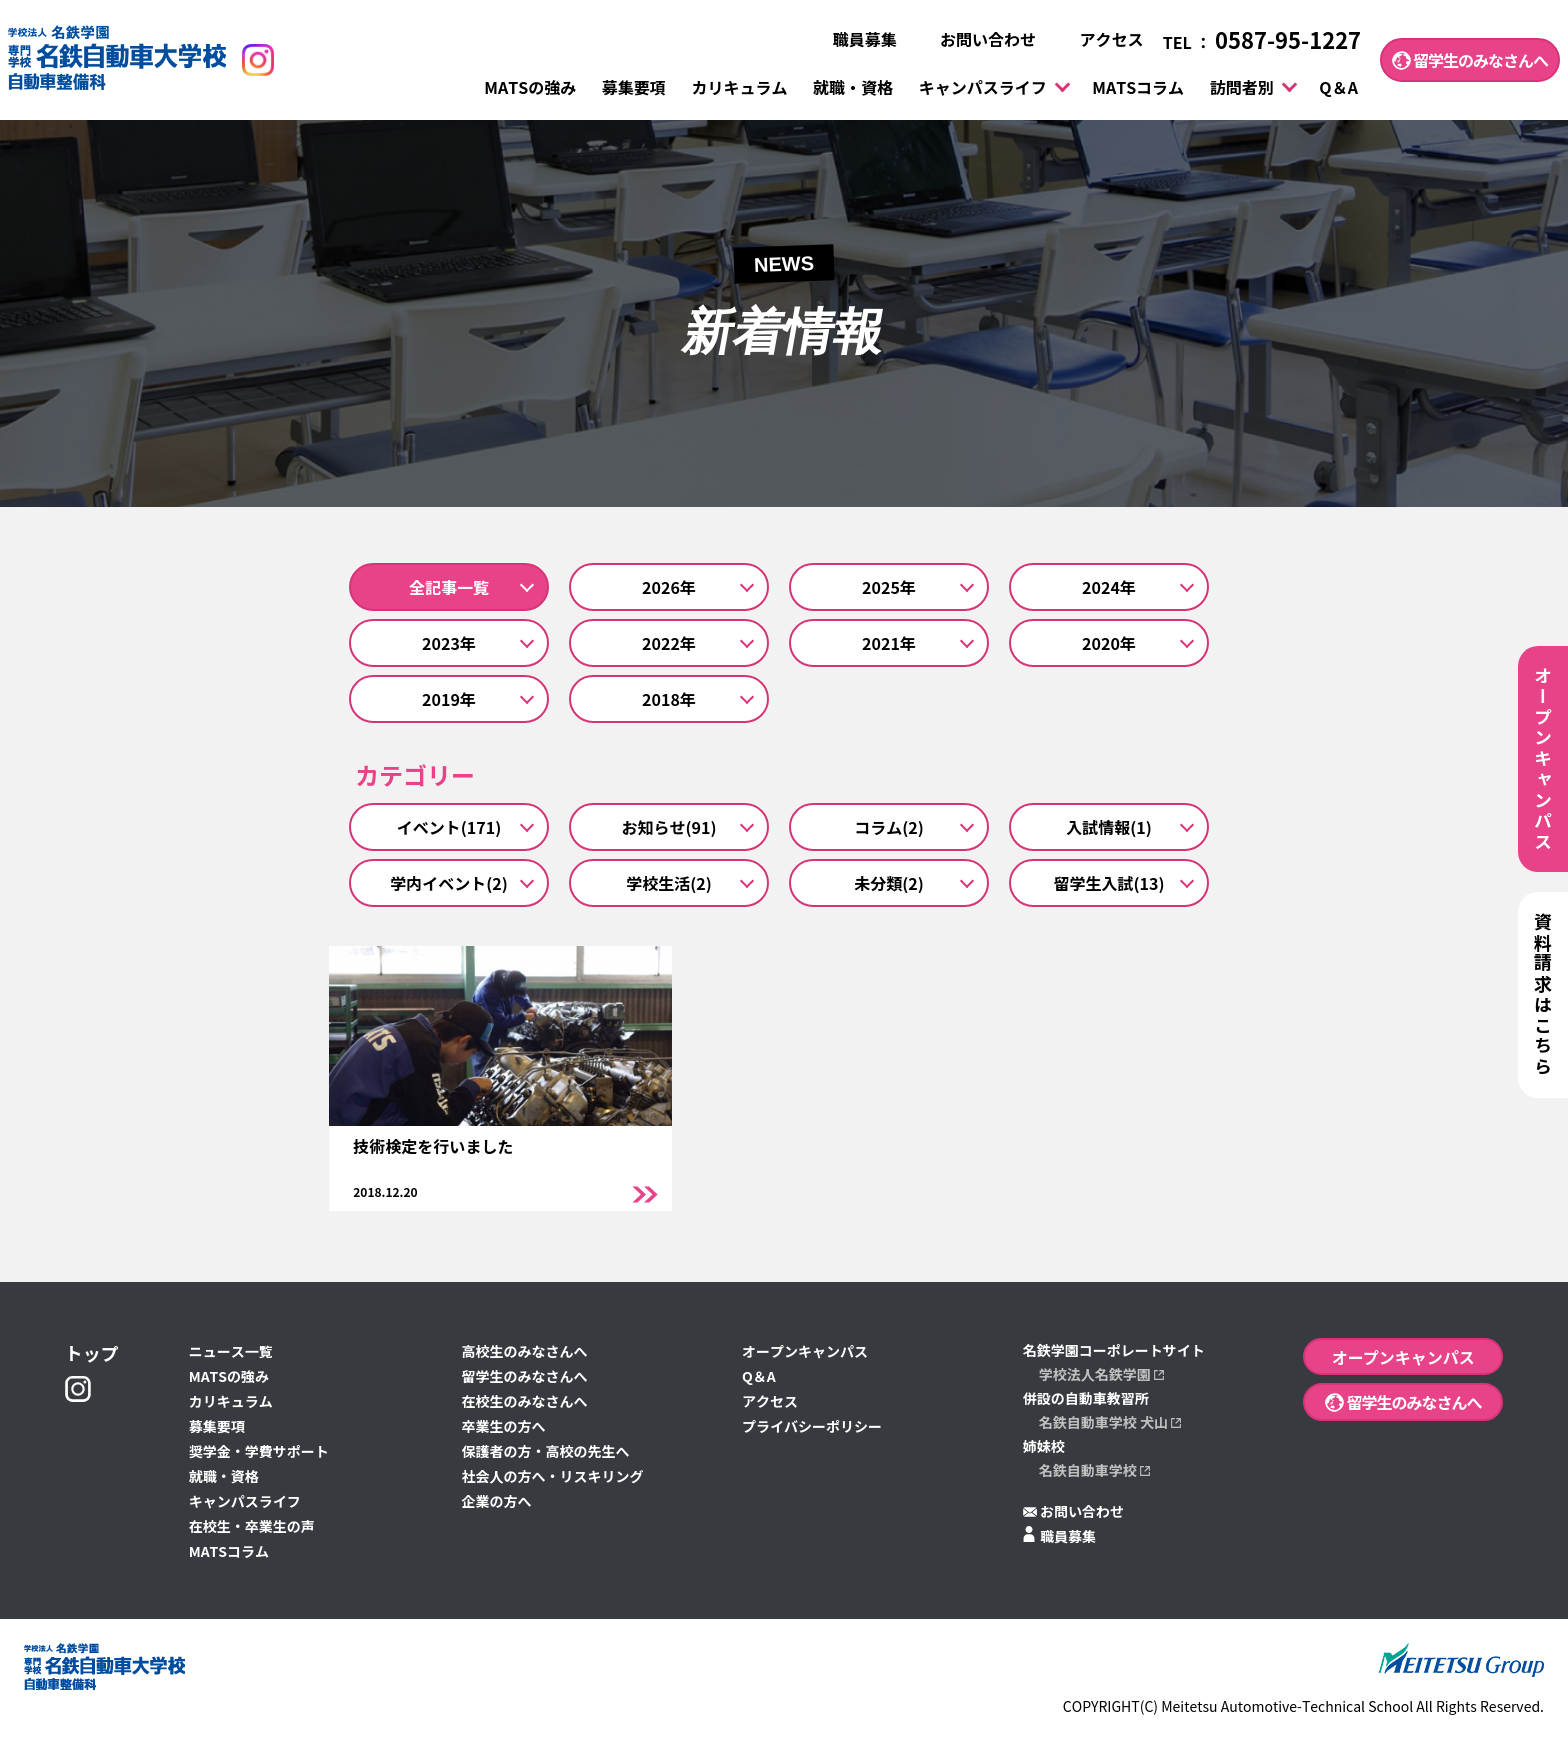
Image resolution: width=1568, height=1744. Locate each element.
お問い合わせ (976, 40)
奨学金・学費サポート (259, 1452)
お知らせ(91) (669, 827)
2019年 (449, 699)
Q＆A (1338, 87)
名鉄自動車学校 (1094, 1471)
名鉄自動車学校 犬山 (1110, 1423)
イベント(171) (449, 827)
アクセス (1099, 40)
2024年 (1109, 587)
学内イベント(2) (449, 883)
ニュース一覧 (231, 1352)
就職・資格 (853, 87)
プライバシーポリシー (812, 1427)
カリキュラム (739, 87)
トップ (92, 1354)
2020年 (1109, 643)
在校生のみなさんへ (524, 1402)
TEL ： (1262, 42)
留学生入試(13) (1109, 883)
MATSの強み (530, 87)
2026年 (669, 587)
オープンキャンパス (805, 1352)
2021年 (889, 643)
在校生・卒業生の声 (252, 1527)
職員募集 (852, 40)
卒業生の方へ (503, 1427)
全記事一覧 (449, 587)
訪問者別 (1242, 87)
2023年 (449, 643)
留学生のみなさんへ (1470, 60)
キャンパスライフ (983, 87)
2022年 (669, 643)
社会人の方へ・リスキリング (552, 1477)
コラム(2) (889, 827)
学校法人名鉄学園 (1101, 1375)
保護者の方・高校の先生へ (545, 1452)
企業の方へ (496, 1502)
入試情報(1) (1109, 827)
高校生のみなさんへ (524, 1352)
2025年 (889, 587)
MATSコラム (1138, 87)
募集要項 (634, 87)
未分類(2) (889, 883)
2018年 (669, 699)
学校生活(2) (669, 883)
